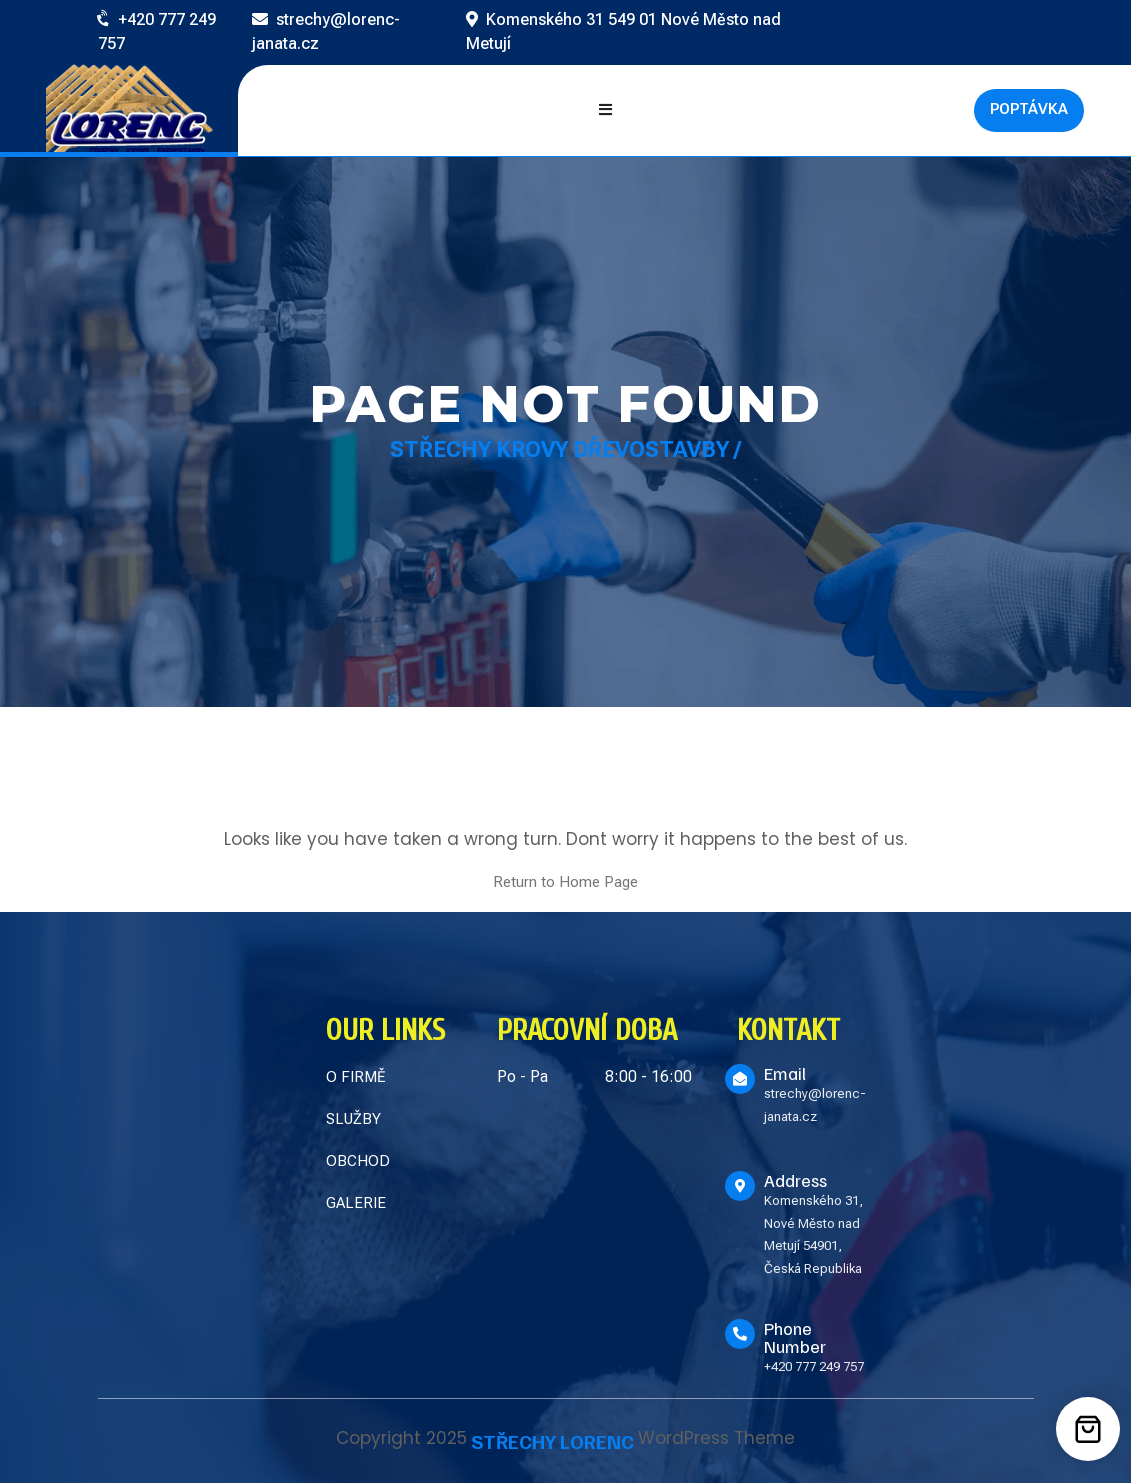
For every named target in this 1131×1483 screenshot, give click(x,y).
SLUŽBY (353, 1119)
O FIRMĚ (355, 1077)
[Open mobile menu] (605, 110)
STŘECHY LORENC (552, 1441)
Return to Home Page (565, 882)
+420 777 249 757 (814, 1366)
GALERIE (356, 1203)
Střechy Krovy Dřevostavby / (565, 449)
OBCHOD (358, 1161)
